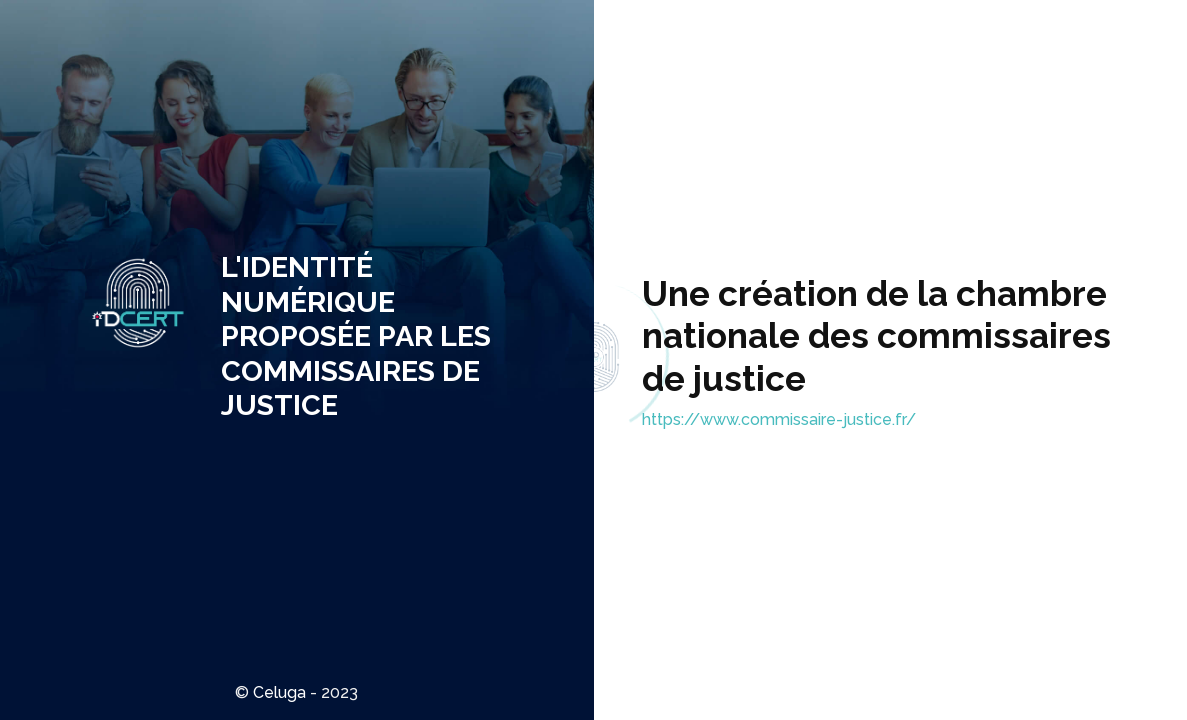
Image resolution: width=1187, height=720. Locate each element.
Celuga (279, 692)
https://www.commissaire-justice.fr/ (779, 419)
